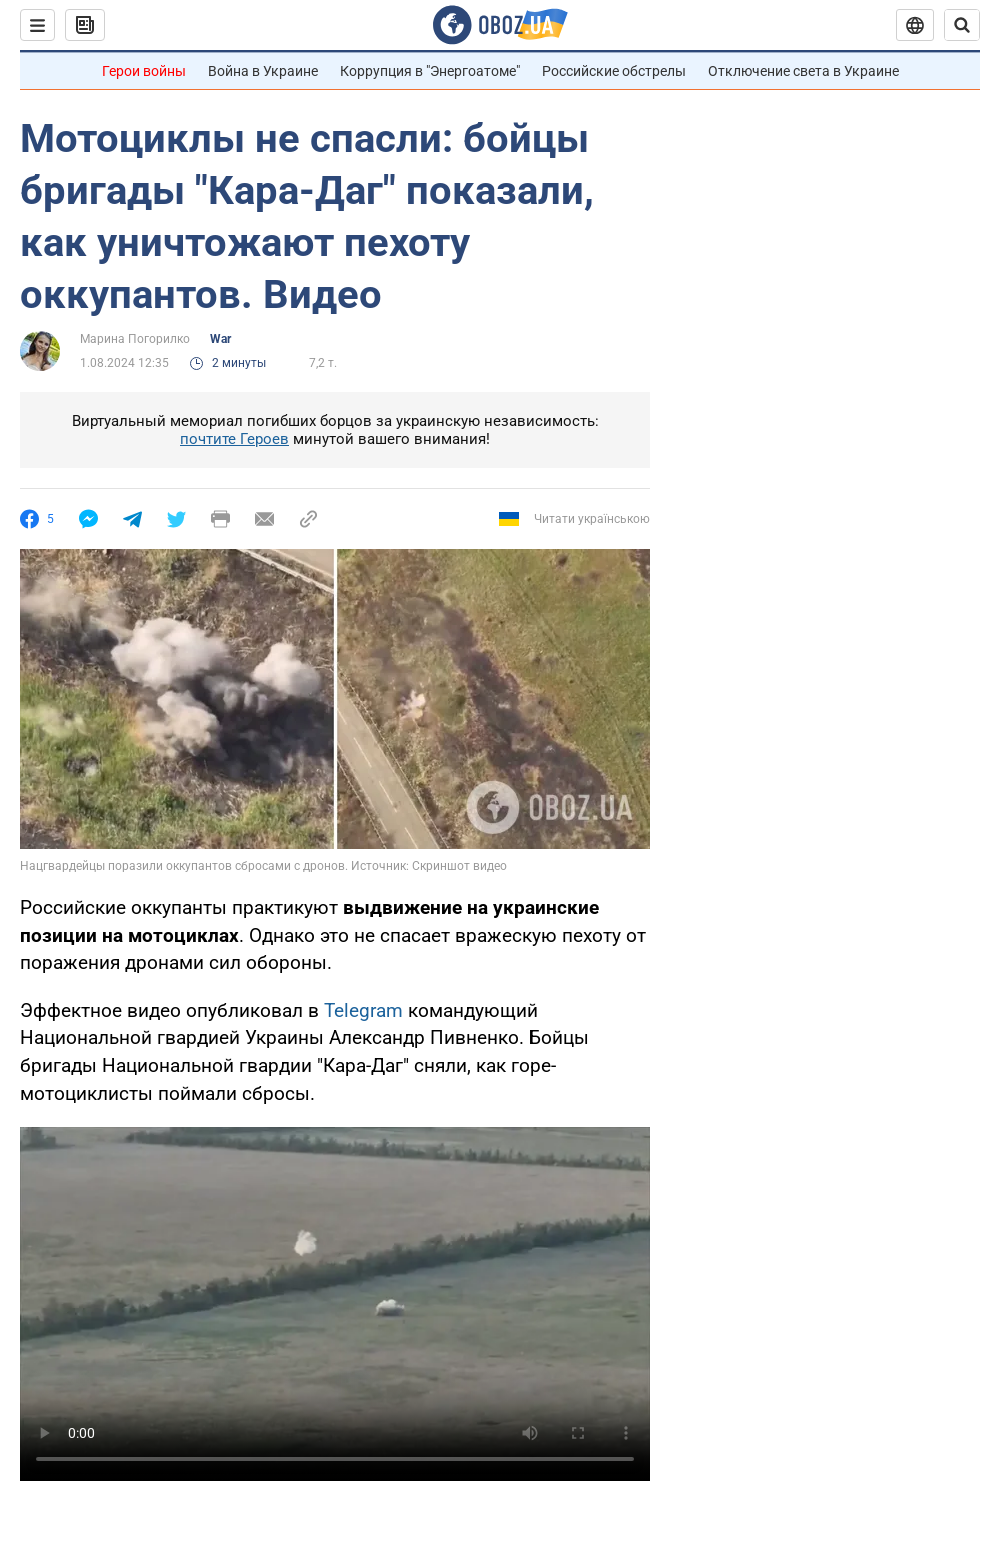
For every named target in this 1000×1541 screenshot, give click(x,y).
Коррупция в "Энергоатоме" (430, 71)
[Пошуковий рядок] (962, 25)
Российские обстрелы (614, 71)
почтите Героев (234, 439)
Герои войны (144, 71)
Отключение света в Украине (803, 71)
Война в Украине (263, 71)
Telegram (363, 1010)
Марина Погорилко (135, 339)
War (220, 339)
